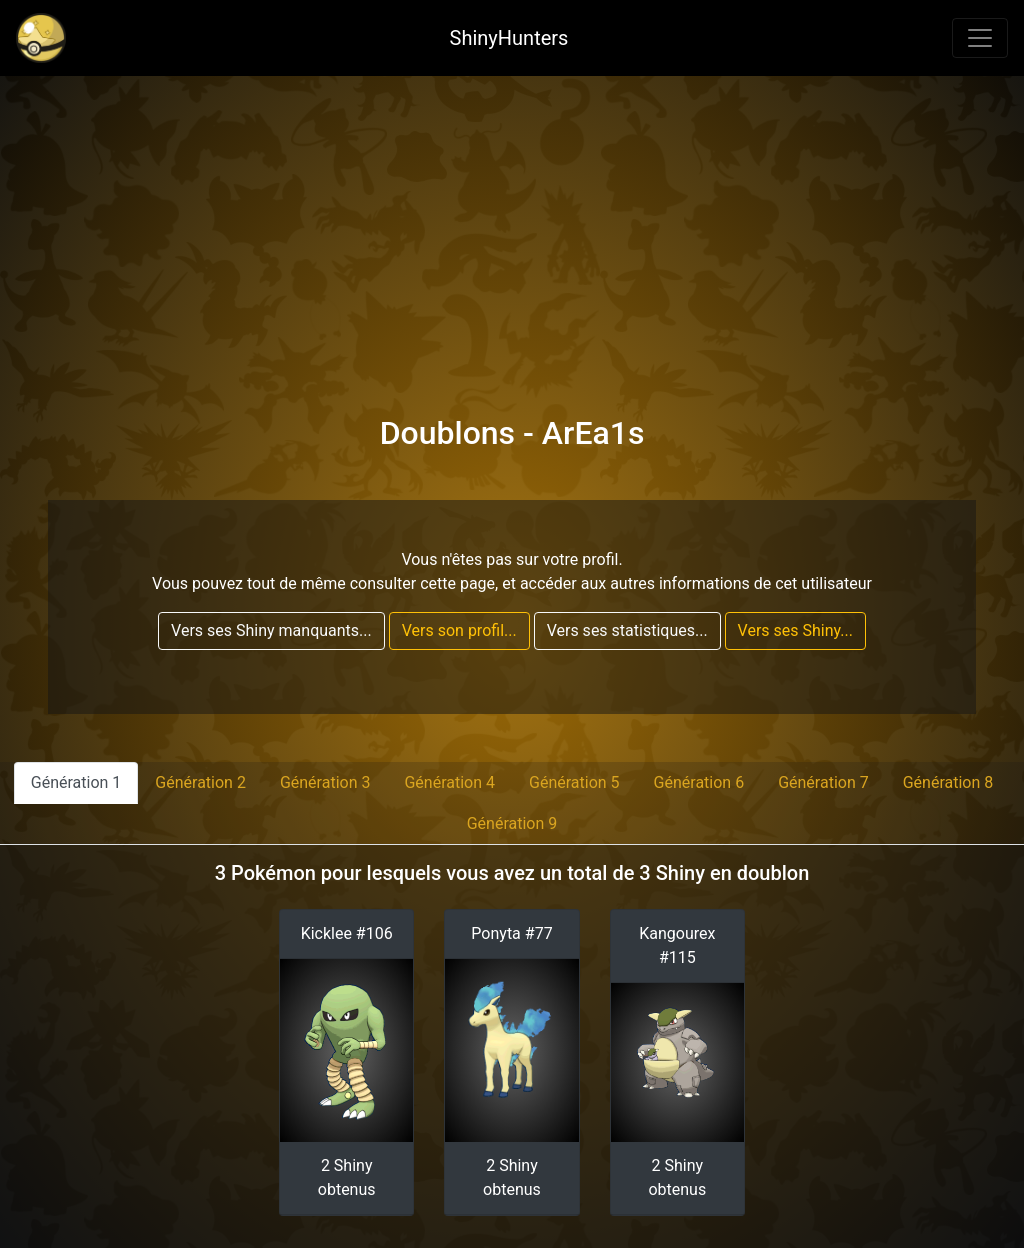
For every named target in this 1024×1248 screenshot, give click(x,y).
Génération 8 (948, 782)
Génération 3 (325, 782)
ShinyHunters (509, 38)
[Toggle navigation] (980, 38)
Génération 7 (823, 782)
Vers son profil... (459, 630)
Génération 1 (76, 782)
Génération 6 (699, 782)
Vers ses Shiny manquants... (271, 630)
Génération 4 (449, 782)
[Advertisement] (512, 226)
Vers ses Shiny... (795, 630)
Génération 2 (200, 782)
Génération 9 (512, 823)
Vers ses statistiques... (627, 630)
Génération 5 (574, 782)
